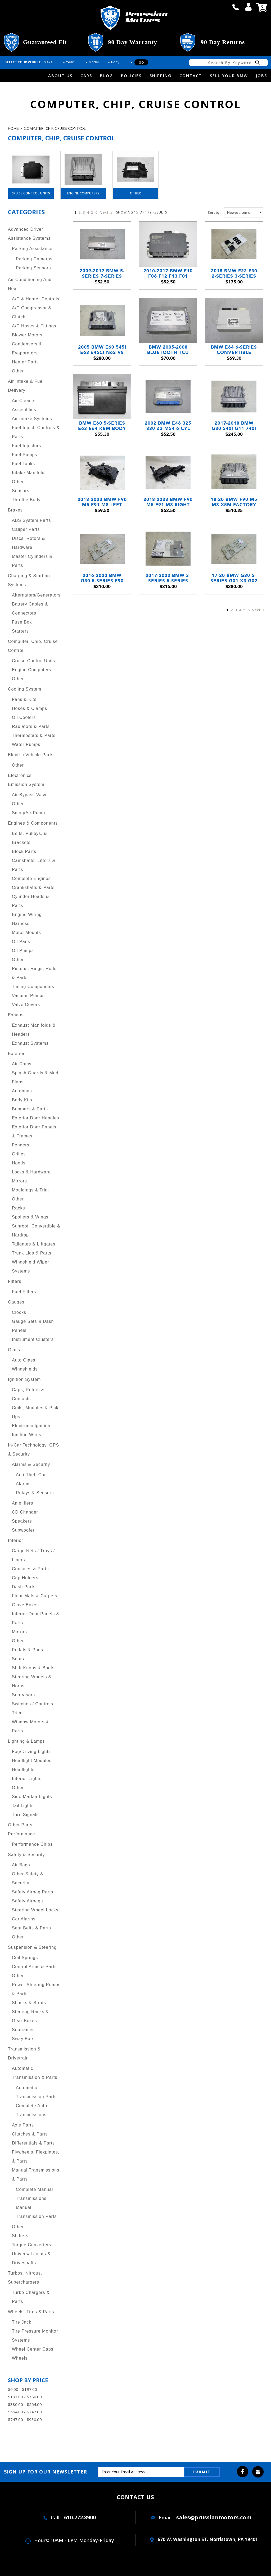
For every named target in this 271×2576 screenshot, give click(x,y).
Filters (14, 1281)
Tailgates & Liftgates (33, 1244)
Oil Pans (21, 941)
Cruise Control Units (31, 193)
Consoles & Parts (30, 1569)
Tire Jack (21, 2322)
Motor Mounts (26, 932)
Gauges (16, 1302)
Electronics (19, 775)
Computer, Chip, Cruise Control (55, 129)
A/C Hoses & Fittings (34, 326)
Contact (190, 75)
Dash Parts (23, 1587)
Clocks (19, 1312)
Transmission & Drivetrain (24, 2053)
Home (13, 129)
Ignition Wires (26, 1434)
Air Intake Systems (32, 418)
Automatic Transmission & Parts (34, 2073)
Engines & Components (33, 823)
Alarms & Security (31, 1464)
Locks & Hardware (31, 1172)
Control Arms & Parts (34, 1966)
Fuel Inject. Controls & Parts (36, 432)
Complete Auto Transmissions (31, 2110)
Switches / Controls (32, 1704)
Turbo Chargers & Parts (31, 2297)
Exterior (16, 1053)
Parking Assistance (32, 248)
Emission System (26, 784)
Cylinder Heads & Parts (30, 901)
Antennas (22, 1091)
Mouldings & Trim (30, 1190)
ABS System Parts (31, 520)
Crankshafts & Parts (33, 887)
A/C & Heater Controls (35, 299)
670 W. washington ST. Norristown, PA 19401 (204, 2539)
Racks (18, 1208)
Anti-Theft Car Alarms (31, 1479)
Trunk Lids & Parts (31, 1253)
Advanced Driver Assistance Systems (29, 234)
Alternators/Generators (36, 595)
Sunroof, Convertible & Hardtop (36, 1230)
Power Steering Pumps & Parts (36, 1989)
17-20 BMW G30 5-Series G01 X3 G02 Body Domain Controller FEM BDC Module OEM (234, 578)
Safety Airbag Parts (32, 1892)
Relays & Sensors (35, 1493)
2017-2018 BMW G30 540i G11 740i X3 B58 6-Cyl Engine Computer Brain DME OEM (234, 425)
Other (135, 193)
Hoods (18, 1163)
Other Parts (20, 1825)
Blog (106, 75)
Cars (86, 75)
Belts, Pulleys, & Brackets (29, 838)
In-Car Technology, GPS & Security (33, 1449)
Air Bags (21, 1865)
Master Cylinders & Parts (32, 561)
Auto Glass (23, 1360)
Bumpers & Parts (30, 1109)
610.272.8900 (80, 2517)
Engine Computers (83, 193)
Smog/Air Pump (28, 813)
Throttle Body (26, 499)
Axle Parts (23, 2125)
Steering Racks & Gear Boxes (30, 2016)
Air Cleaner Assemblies (24, 405)
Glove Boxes (25, 1605)
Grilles (19, 1154)
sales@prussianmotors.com (213, 2517)
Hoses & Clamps (29, 708)
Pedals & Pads (27, 1650)
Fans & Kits (24, 699)
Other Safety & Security (27, 1878)
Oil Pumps (23, 950)
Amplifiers (22, 1503)
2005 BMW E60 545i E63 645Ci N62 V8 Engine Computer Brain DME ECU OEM (102, 349)
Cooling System (24, 689)
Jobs (261, 75)
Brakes (15, 510)
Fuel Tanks (23, 463)
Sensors (20, 490)
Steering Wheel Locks (35, 1910)
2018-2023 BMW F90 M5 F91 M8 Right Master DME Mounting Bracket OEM (168, 502)
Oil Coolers (24, 717)
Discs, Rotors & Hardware (28, 543)
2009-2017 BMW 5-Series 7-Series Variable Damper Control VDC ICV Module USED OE (102, 273)
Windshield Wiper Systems (30, 1266)
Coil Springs (25, 1957)
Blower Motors (27, 335)
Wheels (20, 2358)
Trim (16, 1713)
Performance (21, 1834)
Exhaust (16, 1015)
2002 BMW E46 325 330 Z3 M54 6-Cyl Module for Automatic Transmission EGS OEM (168, 425)
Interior (15, 1540)
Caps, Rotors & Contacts (28, 1394)
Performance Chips (32, 1844)
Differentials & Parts (33, 2143)
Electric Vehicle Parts (30, 755)
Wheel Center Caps (32, 2349)
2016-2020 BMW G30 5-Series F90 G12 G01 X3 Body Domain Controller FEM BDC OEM (102, 578)
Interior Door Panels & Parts (35, 1618)
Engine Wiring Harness (27, 919)
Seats (18, 1659)
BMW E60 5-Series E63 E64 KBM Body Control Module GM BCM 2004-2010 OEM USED (102, 425)
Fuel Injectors (26, 445)
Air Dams (21, 1064)
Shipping (160, 75)
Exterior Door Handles (35, 1118)
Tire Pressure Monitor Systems (35, 2335)
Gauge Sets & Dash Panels (33, 1326)
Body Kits (22, 1100)
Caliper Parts (26, 529)
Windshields (25, 1369)
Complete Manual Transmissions (34, 2194)
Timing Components (33, 986)
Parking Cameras (34, 259)
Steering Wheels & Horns (32, 1681)
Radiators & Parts (30, 726)
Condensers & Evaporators (27, 348)
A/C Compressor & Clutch (31, 312)
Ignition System (24, 1379)
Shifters (20, 2236)
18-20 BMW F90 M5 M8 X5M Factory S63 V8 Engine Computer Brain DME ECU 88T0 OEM (234, 502)
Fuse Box (22, 622)
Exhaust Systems (30, 1043)
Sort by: (214, 212)
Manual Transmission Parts (36, 2212)
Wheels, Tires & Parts (31, 2312)
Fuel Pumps (24, 454)
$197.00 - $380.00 (25, 2396)
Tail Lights (23, 1805)
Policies (131, 75)
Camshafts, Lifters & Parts (33, 865)
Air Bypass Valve (30, 795)
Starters (20, 631)
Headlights (23, 1769)
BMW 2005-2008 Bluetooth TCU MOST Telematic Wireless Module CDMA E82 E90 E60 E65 (168, 349)
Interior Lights (27, 1778)
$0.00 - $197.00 (22, 2389)
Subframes (23, 2029)
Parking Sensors (33, 268)
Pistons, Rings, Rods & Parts (34, 973)
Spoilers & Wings (30, 1217)
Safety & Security (26, 1854)
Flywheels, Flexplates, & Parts (35, 2156)
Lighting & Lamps (26, 1741)
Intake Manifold (28, 472)
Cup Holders (25, 1578)
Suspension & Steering (32, 1947)
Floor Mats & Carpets (34, 1596)
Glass (14, 1349)
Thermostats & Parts (34, 735)
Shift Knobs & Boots (33, 1668)
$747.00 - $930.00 (25, 2419)
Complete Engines (31, 878)
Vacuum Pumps (28, 995)
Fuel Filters (24, 1291)
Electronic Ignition (31, 1425)
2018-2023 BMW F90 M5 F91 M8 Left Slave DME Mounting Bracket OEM (102, 502)
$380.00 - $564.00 (25, 2404)
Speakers (22, 1521)
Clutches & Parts (30, 2134)
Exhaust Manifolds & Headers (34, 1029)
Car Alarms (23, 1919)
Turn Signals (25, 1814)
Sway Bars (23, 2038)
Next (105, 212)
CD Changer (25, 1512)
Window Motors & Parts (30, 1726)
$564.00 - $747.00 (25, 2411)
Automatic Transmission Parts (36, 2092)
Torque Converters (31, 2245)
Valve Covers (26, 1004)
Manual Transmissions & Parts (35, 2174)
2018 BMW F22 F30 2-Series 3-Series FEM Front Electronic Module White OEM (234, 273)
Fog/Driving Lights (31, 1751)
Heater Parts (25, 362)
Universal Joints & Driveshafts (31, 2258)
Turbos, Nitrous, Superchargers (25, 2277)
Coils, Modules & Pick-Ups (36, 1412)
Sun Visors (23, 1695)
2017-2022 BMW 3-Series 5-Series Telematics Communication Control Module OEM (168, 578)
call (235, 7)
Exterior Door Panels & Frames (34, 1131)
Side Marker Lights (32, 1796)
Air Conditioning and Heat (30, 284)
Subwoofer (23, 1530)
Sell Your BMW (229, 75)
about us (60, 75)
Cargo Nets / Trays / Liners (33, 1555)
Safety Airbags (27, 1901)
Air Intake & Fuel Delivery (26, 386)
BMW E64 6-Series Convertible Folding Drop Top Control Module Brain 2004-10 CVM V (234, 349)
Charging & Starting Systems (29, 580)
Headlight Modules (32, 1760)
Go (141, 62)
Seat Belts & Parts (31, 1928)
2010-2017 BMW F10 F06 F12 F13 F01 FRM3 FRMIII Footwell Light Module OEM (168, 273)
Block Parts (24, 851)
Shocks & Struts (29, 2002)
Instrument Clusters (33, 1339)
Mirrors (19, 1181)
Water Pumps (26, 744)
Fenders (20, 1145)
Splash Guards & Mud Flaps (35, 1077)
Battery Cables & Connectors (30, 608)
